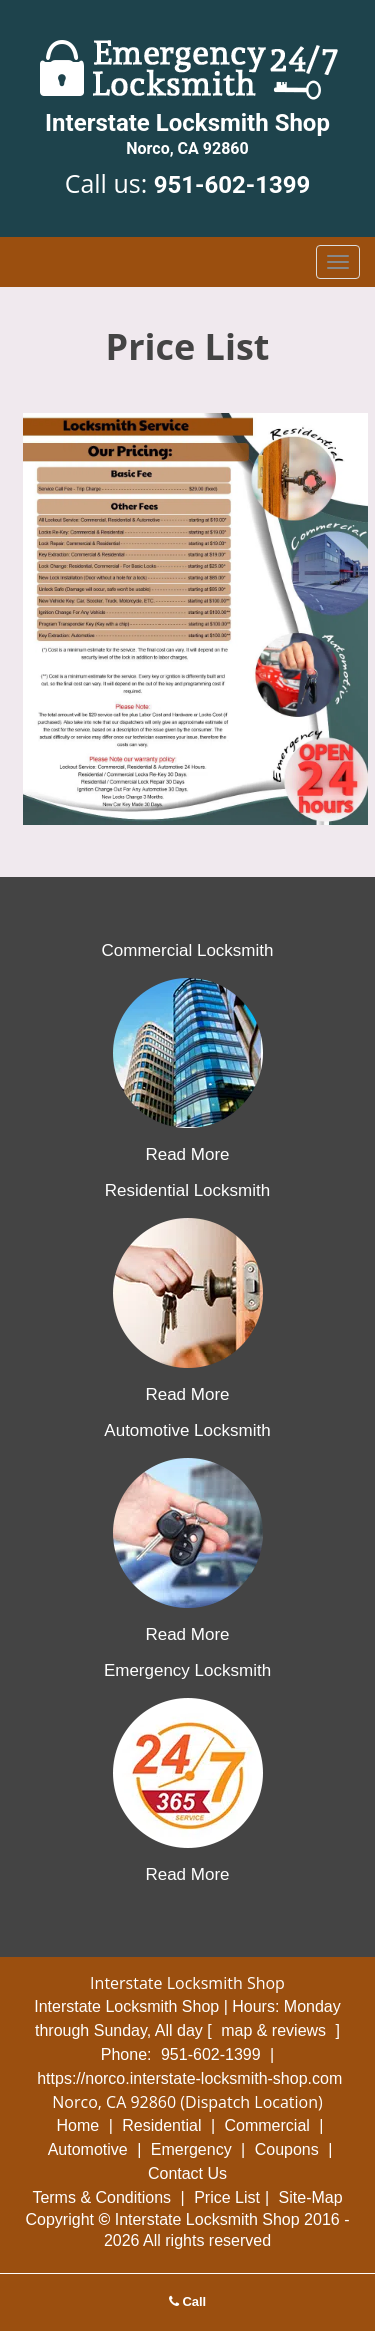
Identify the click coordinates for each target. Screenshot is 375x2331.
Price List (227, 2197)
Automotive (88, 2149)
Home (78, 2125)
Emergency (191, 2149)
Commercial (266, 2125)
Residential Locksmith (187, 1190)
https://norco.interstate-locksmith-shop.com (189, 2078)
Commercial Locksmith (188, 950)
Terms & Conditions (101, 2197)
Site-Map (311, 2197)
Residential (161, 2125)
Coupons (287, 2149)
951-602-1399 (232, 185)
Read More (187, 1154)
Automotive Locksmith (187, 1430)
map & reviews (275, 2030)
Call (187, 2301)
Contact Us (187, 2173)
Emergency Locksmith (187, 1670)
